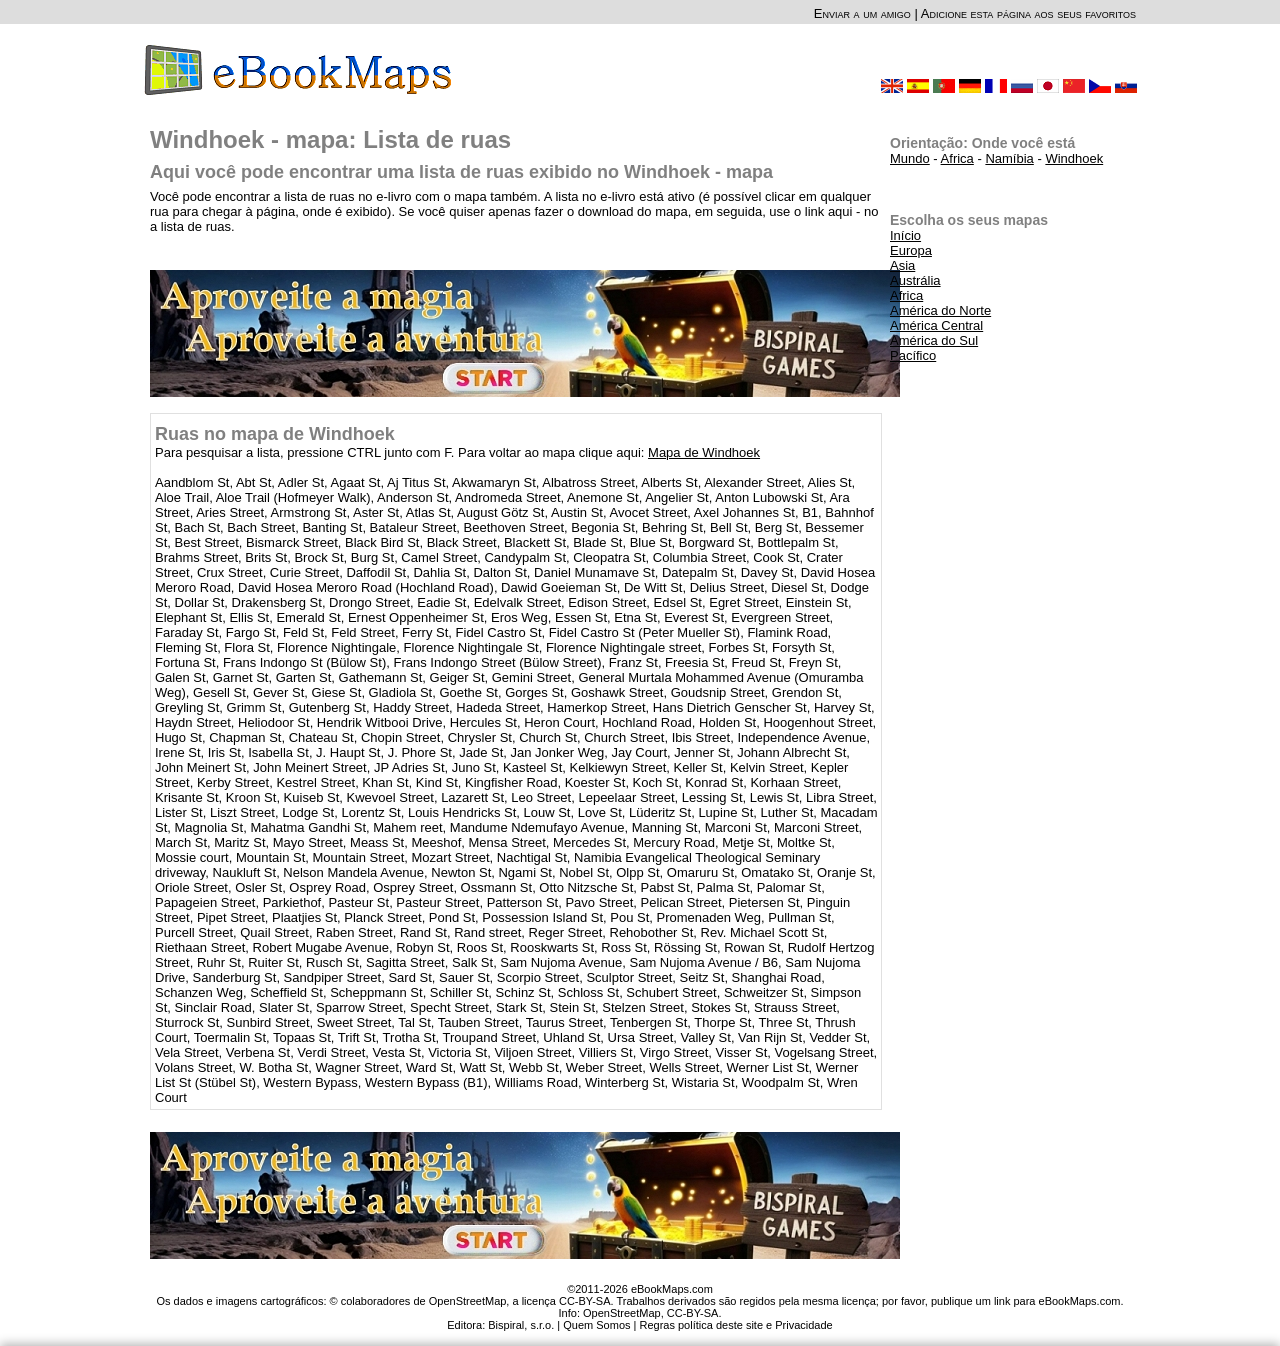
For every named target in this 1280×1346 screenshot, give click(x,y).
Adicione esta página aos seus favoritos (1028, 13)
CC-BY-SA (693, 1313)
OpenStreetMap (622, 1313)
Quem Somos (596, 1325)
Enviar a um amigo (862, 13)
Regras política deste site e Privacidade (735, 1325)
